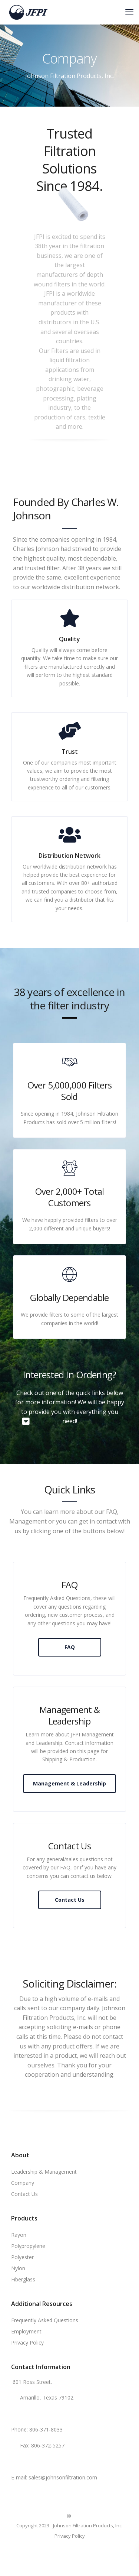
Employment (26, 2331)
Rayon (18, 2234)
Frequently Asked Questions (44, 2320)
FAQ (69, 1647)
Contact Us (70, 1899)
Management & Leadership (69, 1783)
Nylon (18, 2268)
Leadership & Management (44, 2171)
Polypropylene (28, 2245)
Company (22, 2182)
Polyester (22, 2257)
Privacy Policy (27, 2342)
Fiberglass (23, 2279)
